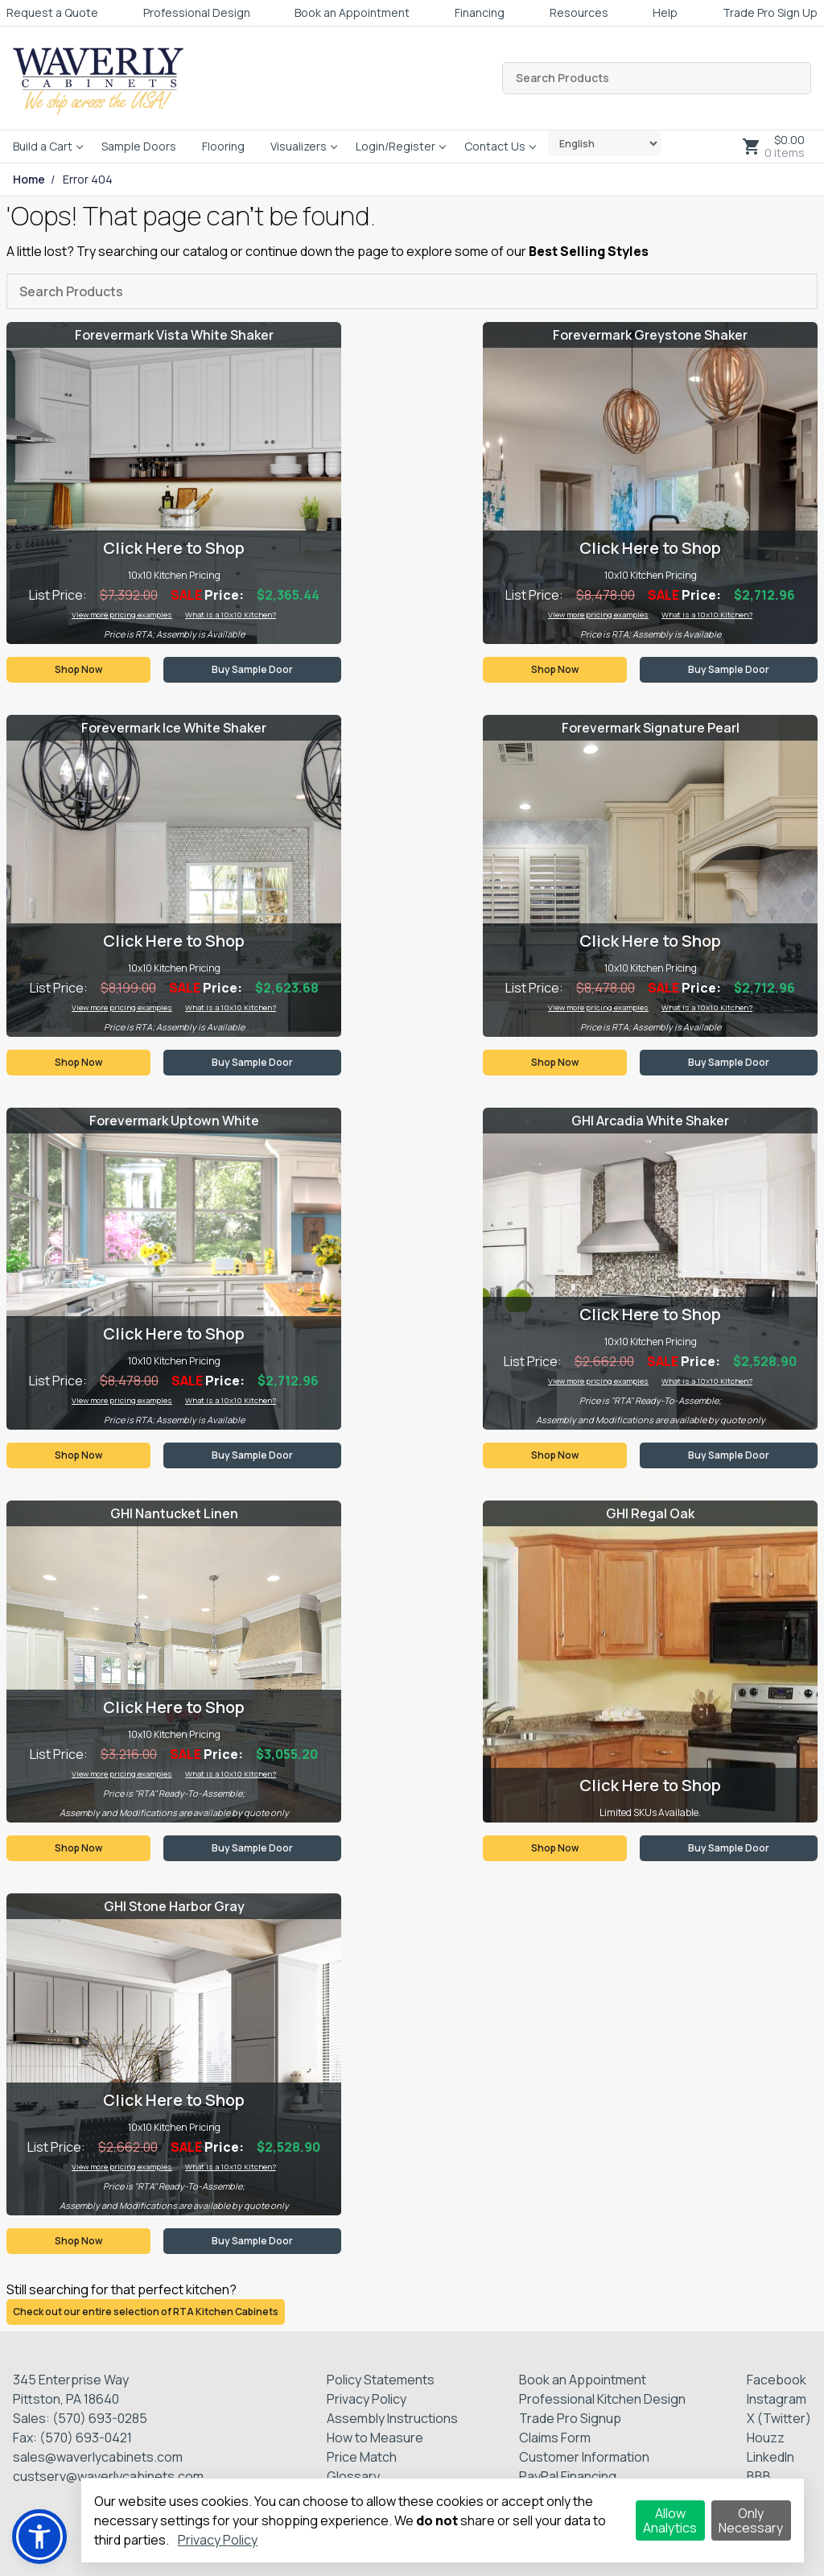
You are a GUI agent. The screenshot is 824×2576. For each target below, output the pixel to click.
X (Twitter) (779, 2418)
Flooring (223, 146)
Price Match (362, 2457)
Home (29, 179)
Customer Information (584, 2457)
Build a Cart (42, 146)
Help (665, 12)
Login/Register (395, 146)
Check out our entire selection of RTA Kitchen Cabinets (145, 2311)
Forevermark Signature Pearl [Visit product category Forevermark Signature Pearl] (651, 728)
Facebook (776, 2379)
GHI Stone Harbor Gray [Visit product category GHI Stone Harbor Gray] (174, 1906)
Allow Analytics (670, 2520)
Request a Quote (52, 12)
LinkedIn (770, 2457)
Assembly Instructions (392, 2418)
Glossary (353, 2476)
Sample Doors (138, 146)
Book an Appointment (352, 12)
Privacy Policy (366, 2399)
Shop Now (78, 669)
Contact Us (494, 146)
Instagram (776, 2399)
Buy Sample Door (252, 669)
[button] (39, 2536)
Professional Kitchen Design (602, 2399)
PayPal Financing (567, 2476)
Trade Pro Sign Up (770, 12)
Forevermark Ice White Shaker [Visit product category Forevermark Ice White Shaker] (173, 728)
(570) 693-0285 (99, 2418)
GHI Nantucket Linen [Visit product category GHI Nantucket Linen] (174, 1513)
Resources (579, 12)
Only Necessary (751, 2520)
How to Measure (375, 2437)
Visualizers (298, 146)
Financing (480, 12)
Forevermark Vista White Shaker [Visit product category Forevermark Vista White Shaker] (174, 335)
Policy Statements (381, 2379)
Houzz (766, 2437)
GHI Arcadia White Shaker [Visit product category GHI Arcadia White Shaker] (650, 1120)
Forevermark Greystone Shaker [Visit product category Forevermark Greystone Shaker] (650, 335)
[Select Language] (604, 143)
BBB (759, 2476)
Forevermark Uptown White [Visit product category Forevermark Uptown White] (174, 1120)
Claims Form (555, 2437)
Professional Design (196, 12)
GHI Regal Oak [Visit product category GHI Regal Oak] (650, 1513)
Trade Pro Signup (570, 2418)
